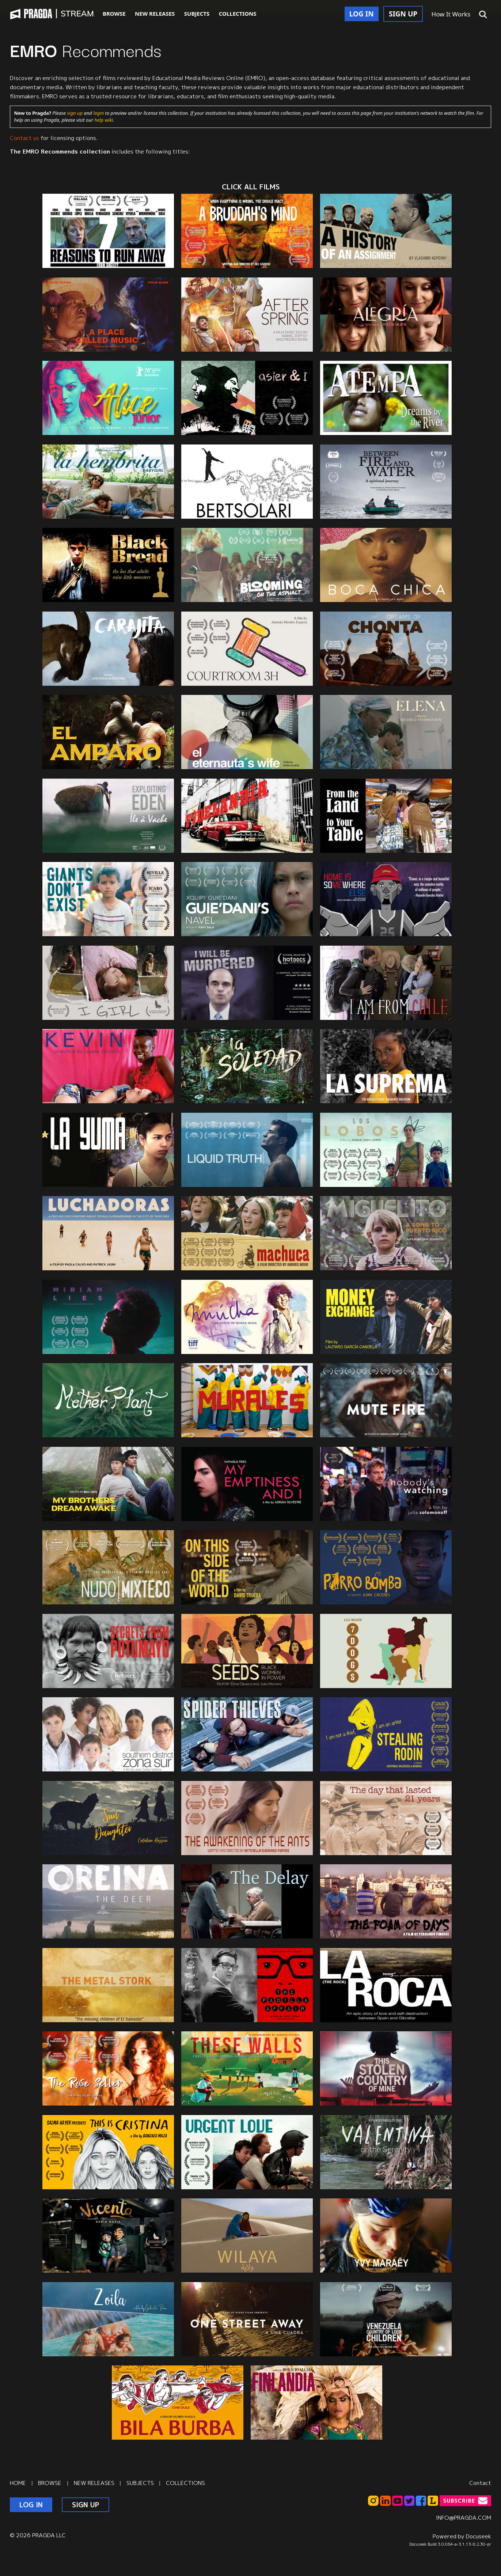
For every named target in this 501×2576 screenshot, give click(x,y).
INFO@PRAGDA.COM (463, 2517)
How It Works (451, 14)
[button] (483, 15)
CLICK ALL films (251, 187)
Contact (480, 2483)
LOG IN (361, 14)
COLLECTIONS (238, 13)
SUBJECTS (197, 13)
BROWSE (114, 13)
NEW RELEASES (155, 13)
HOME (18, 2483)
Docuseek (478, 2536)
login (98, 113)
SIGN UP (403, 14)
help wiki (103, 120)
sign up (74, 113)
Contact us (24, 138)
